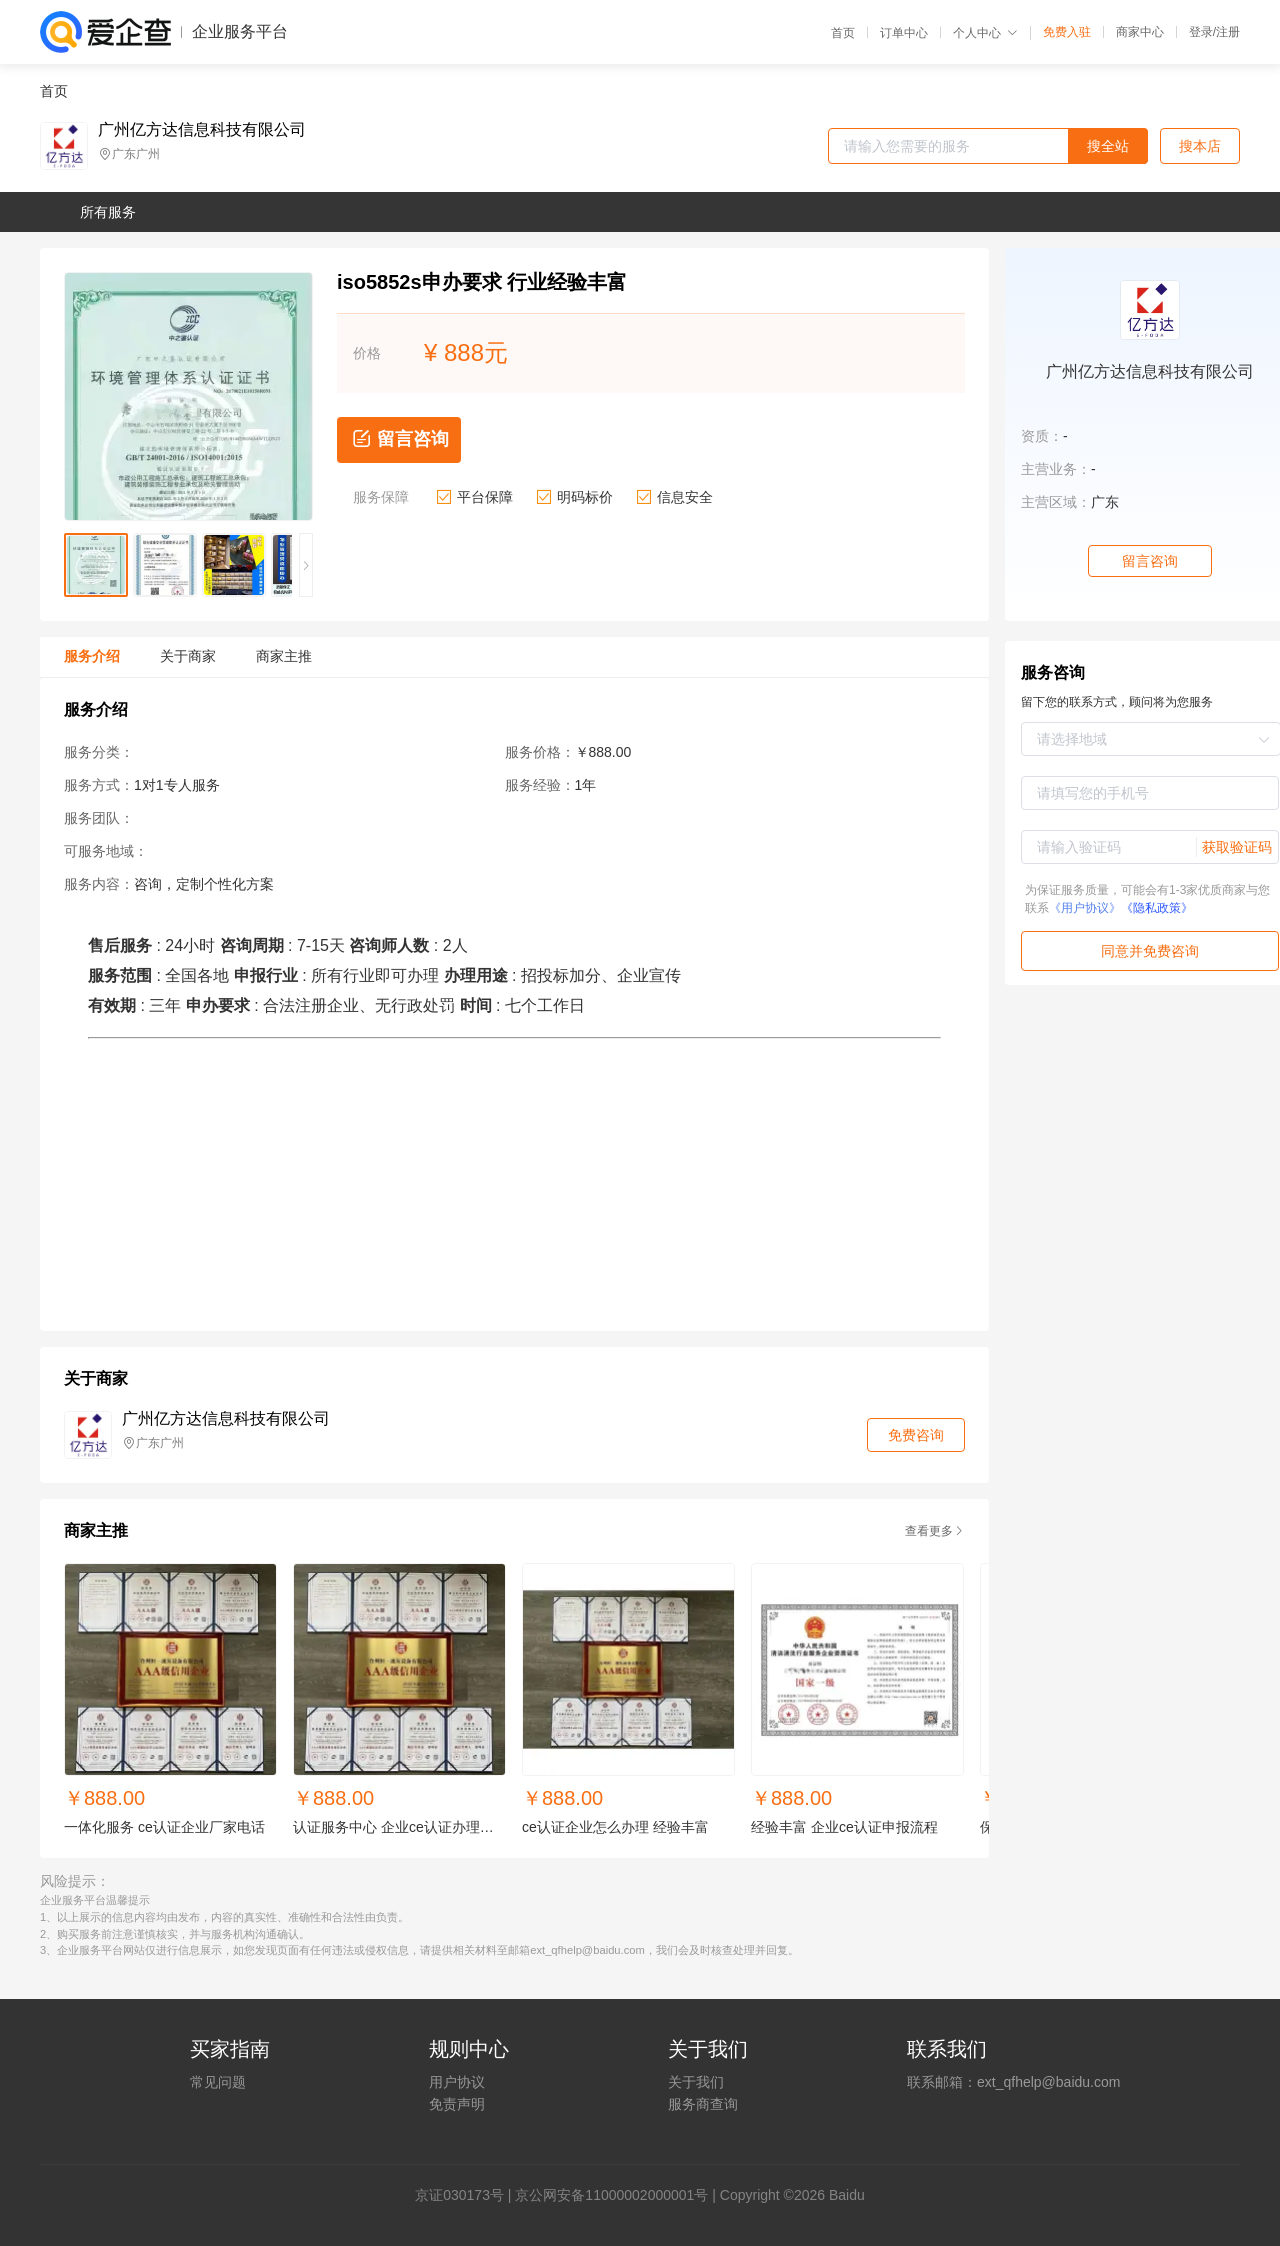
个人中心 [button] (985, 33)
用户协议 (457, 2082)
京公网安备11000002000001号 (611, 2195)
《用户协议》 (1085, 908)
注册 (1228, 32)
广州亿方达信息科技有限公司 (202, 130)
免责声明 (457, 2104)
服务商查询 (703, 2104)
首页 (843, 33)
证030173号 (466, 2195)
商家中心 (1140, 32)
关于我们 (696, 2082)
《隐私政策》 (1157, 908)
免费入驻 (1067, 32)
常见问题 (218, 2082)
